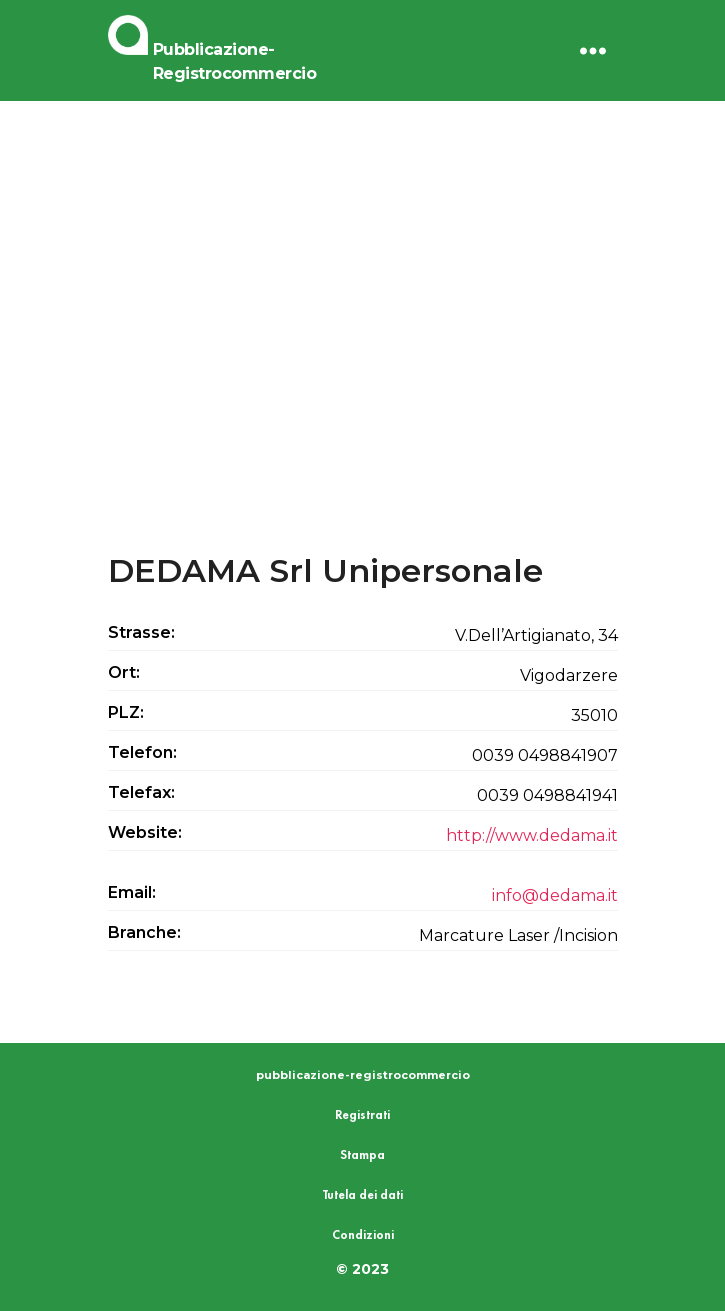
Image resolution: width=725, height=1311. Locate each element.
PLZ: (126, 712)
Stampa (362, 1155)
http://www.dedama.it (532, 835)
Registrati (362, 1115)
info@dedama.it (555, 895)
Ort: (124, 672)
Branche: (144, 932)
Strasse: (141, 632)
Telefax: (141, 792)
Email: (132, 892)
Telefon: (142, 752)
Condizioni (363, 1235)
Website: (145, 832)
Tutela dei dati (363, 1195)
